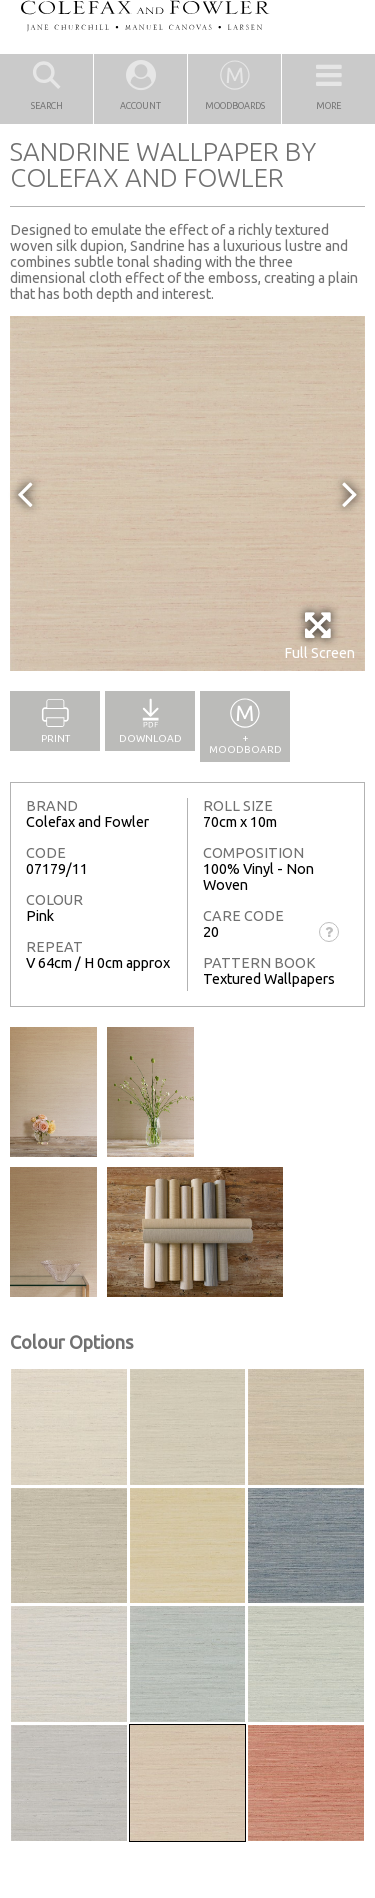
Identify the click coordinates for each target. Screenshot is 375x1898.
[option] (187, 493)
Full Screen (319, 635)
